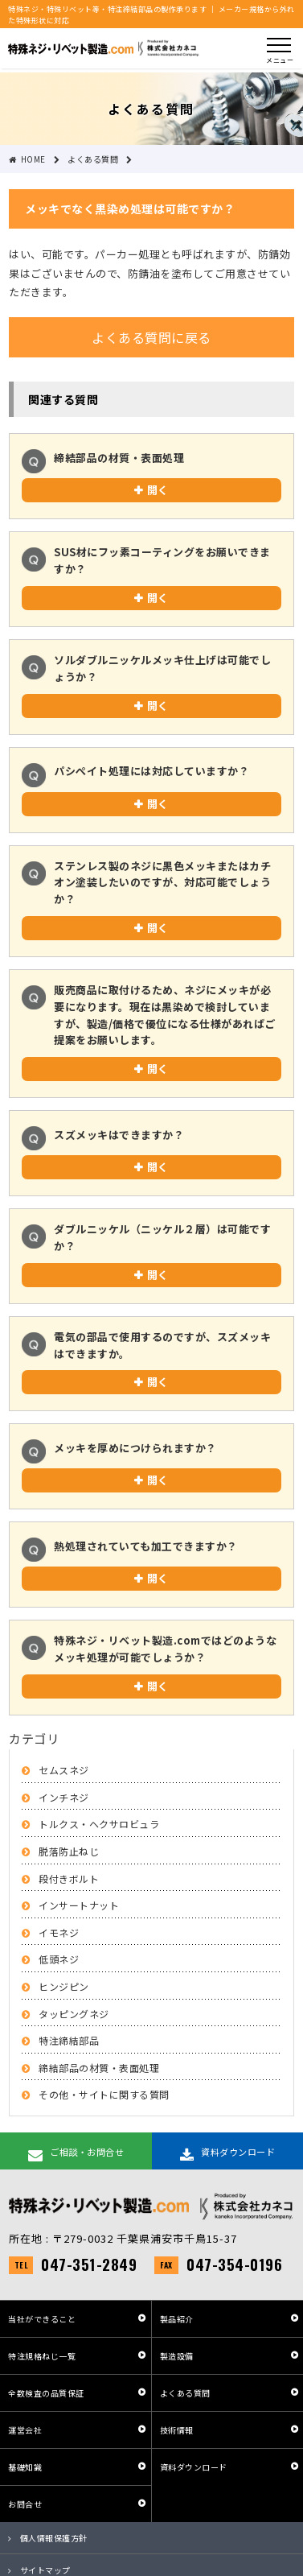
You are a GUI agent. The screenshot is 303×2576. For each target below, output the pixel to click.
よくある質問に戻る (151, 337)
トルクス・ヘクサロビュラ (99, 1824)
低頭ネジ (59, 1959)
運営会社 (25, 2430)
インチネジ (64, 1797)
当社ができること (42, 2319)
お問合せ (25, 2504)
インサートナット (79, 1905)
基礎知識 (25, 2467)
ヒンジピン (64, 1986)
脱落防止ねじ (69, 1851)
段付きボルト (69, 1878)
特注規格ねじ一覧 (42, 2356)
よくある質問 (185, 2393)
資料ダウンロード (193, 2467)
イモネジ (59, 1932)
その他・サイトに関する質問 (104, 2094)
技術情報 (177, 2430)
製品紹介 (177, 2319)
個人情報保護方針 (54, 2538)
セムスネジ (64, 1770)
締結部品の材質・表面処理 (99, 2067)
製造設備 (177, 2356)
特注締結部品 (69, 2040)
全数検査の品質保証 (46, 2393)
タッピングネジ (74, 2014)
